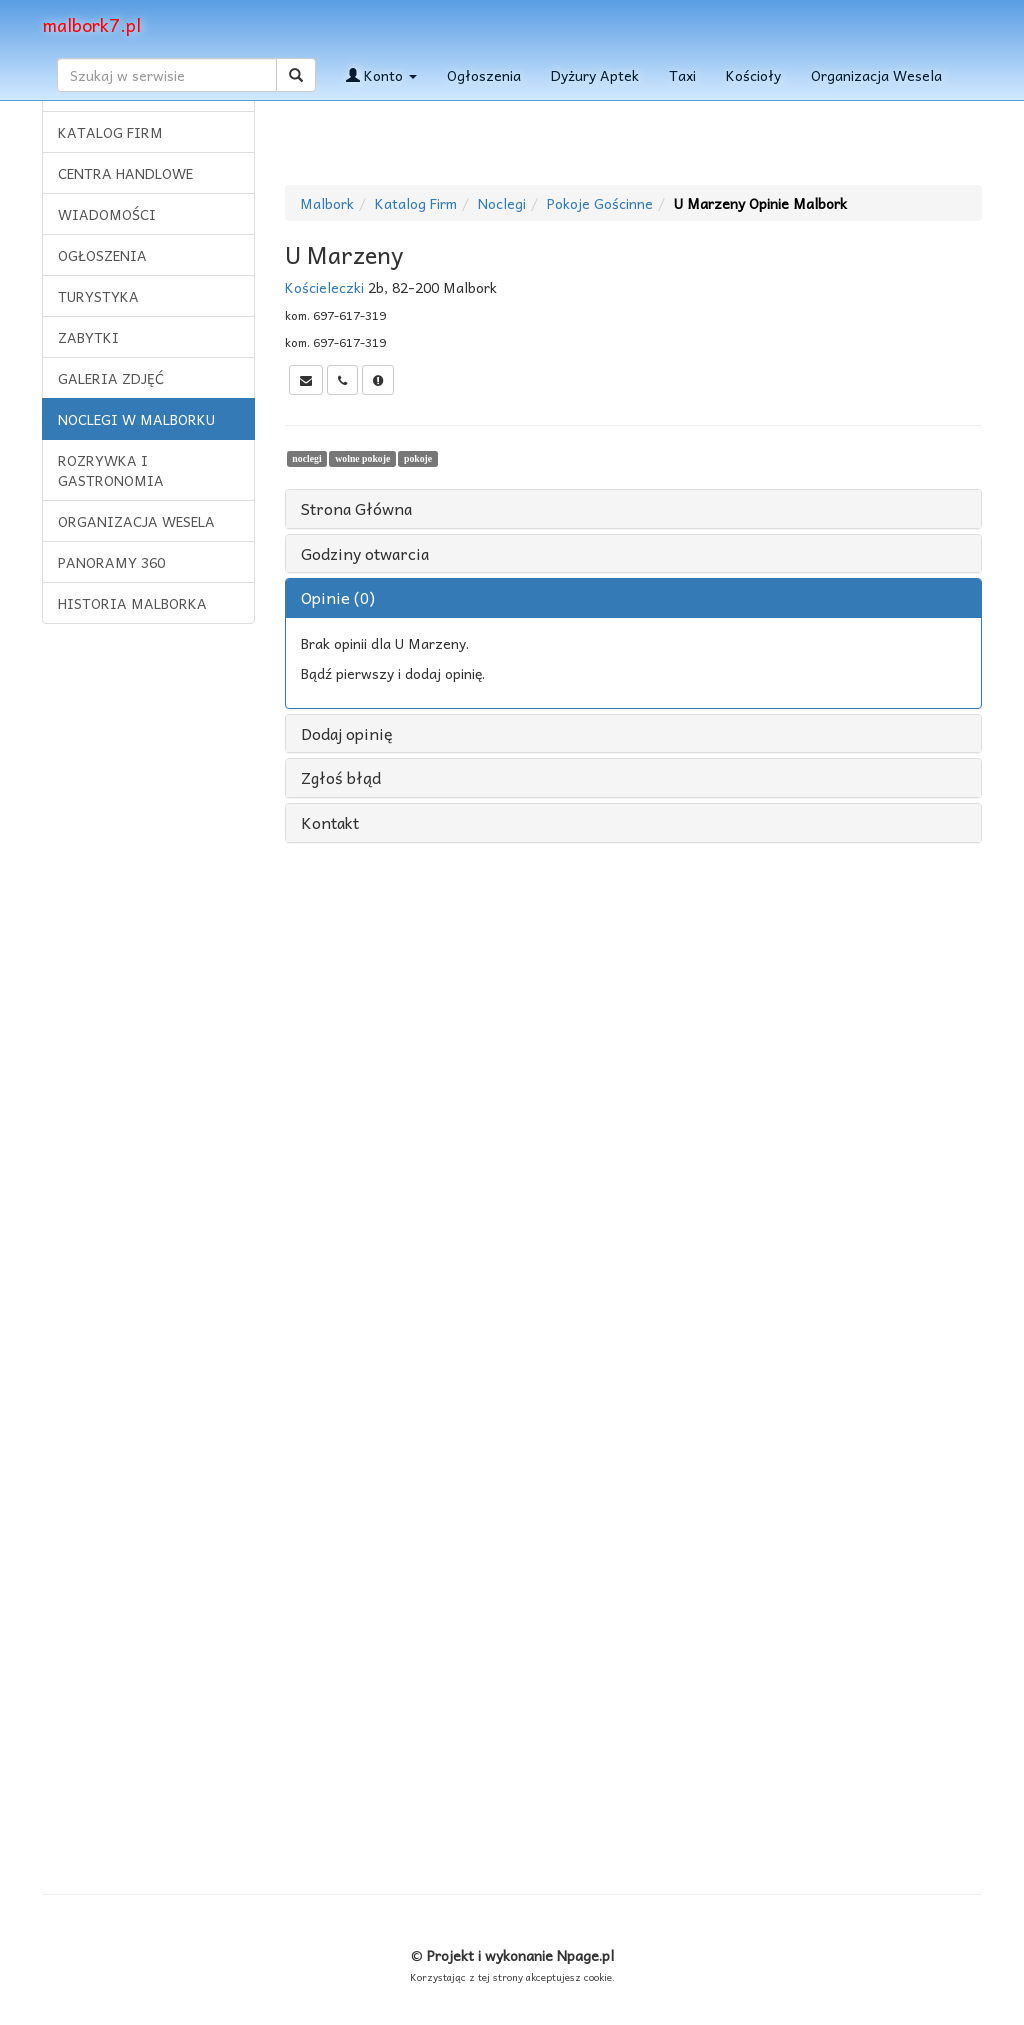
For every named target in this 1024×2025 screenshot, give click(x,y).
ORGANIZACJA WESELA (136, 521)
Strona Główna (356, 509)
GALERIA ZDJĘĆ (111, 378)
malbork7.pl (91, 24)
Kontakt (330, 823)
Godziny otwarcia (365, 554)
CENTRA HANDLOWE (125, 173)
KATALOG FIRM (110, 132)
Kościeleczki (324, 287)
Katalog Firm (416, 203)
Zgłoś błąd (341, 778)
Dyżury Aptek (595, 75)
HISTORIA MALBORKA (132, 603)
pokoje (418, 458)
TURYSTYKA (98, 296)
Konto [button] (381, 75)
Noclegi (502, 203)
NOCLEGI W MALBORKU (136, 419)
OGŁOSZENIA (102, 255)
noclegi (306, 458)
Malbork (327, 203)
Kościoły (753, 75)
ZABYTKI (88, 337)
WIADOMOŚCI (107, 214)
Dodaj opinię (347, 734)
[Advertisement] (148, 945)
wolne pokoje (362, 458)
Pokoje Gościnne (600, 203)
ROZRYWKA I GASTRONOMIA (111, 470)
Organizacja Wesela (876, 75)
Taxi (682, 75)
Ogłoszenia (484, 75)
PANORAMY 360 (111, 562)
